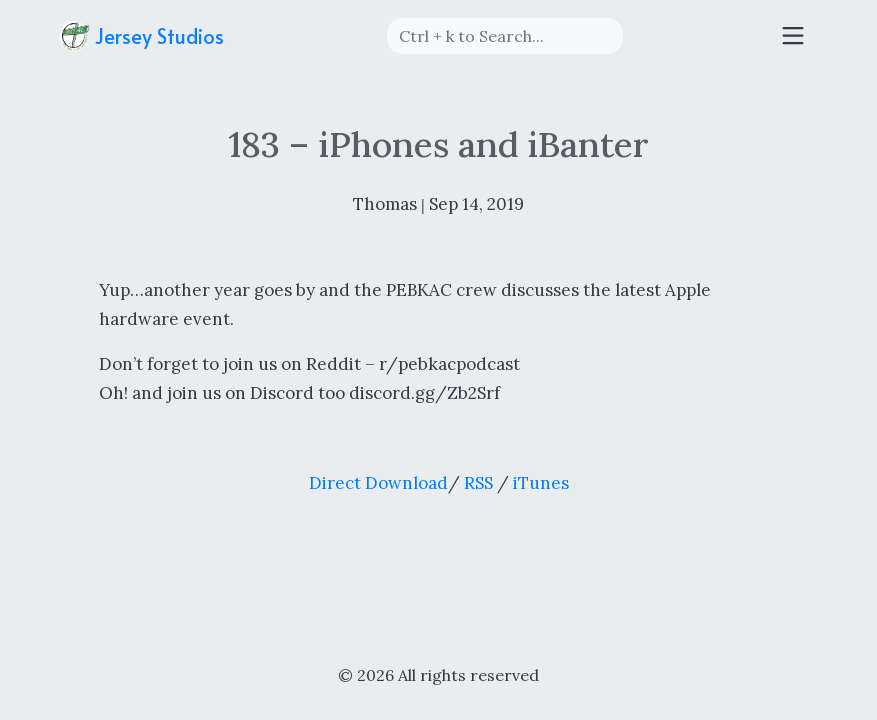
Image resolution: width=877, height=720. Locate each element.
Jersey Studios (142, 36)
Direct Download (378, 483)
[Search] (505, 36)
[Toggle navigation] (793, 36)
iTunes (541, 483)
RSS (478, 483)
